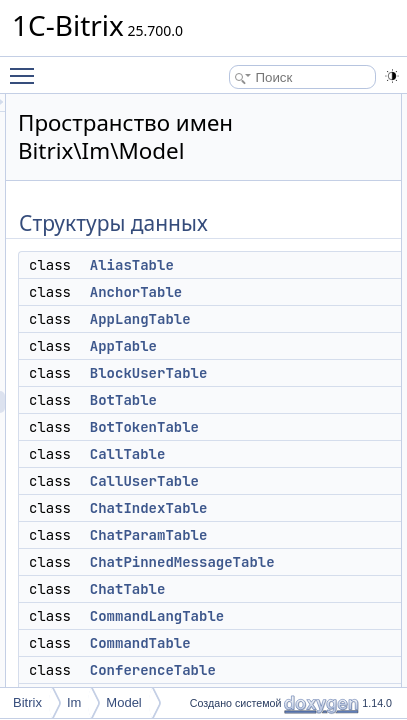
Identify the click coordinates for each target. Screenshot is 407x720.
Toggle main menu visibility (27, 67)
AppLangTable (285, 319)
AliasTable (277, 265)
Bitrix (27, 702)
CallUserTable (289, 481)
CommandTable (285, 643)
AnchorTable (281, 292)
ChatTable (273, 589)
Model (123, 702)
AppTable (268, 346)
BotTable (268, 400)
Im (74, 702)
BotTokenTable (289, 427)
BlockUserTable (294, 373)
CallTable (273, 454)
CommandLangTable (302, 616)
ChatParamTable (294, 535)
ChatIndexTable (294, 508)
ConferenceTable (298, 670)
